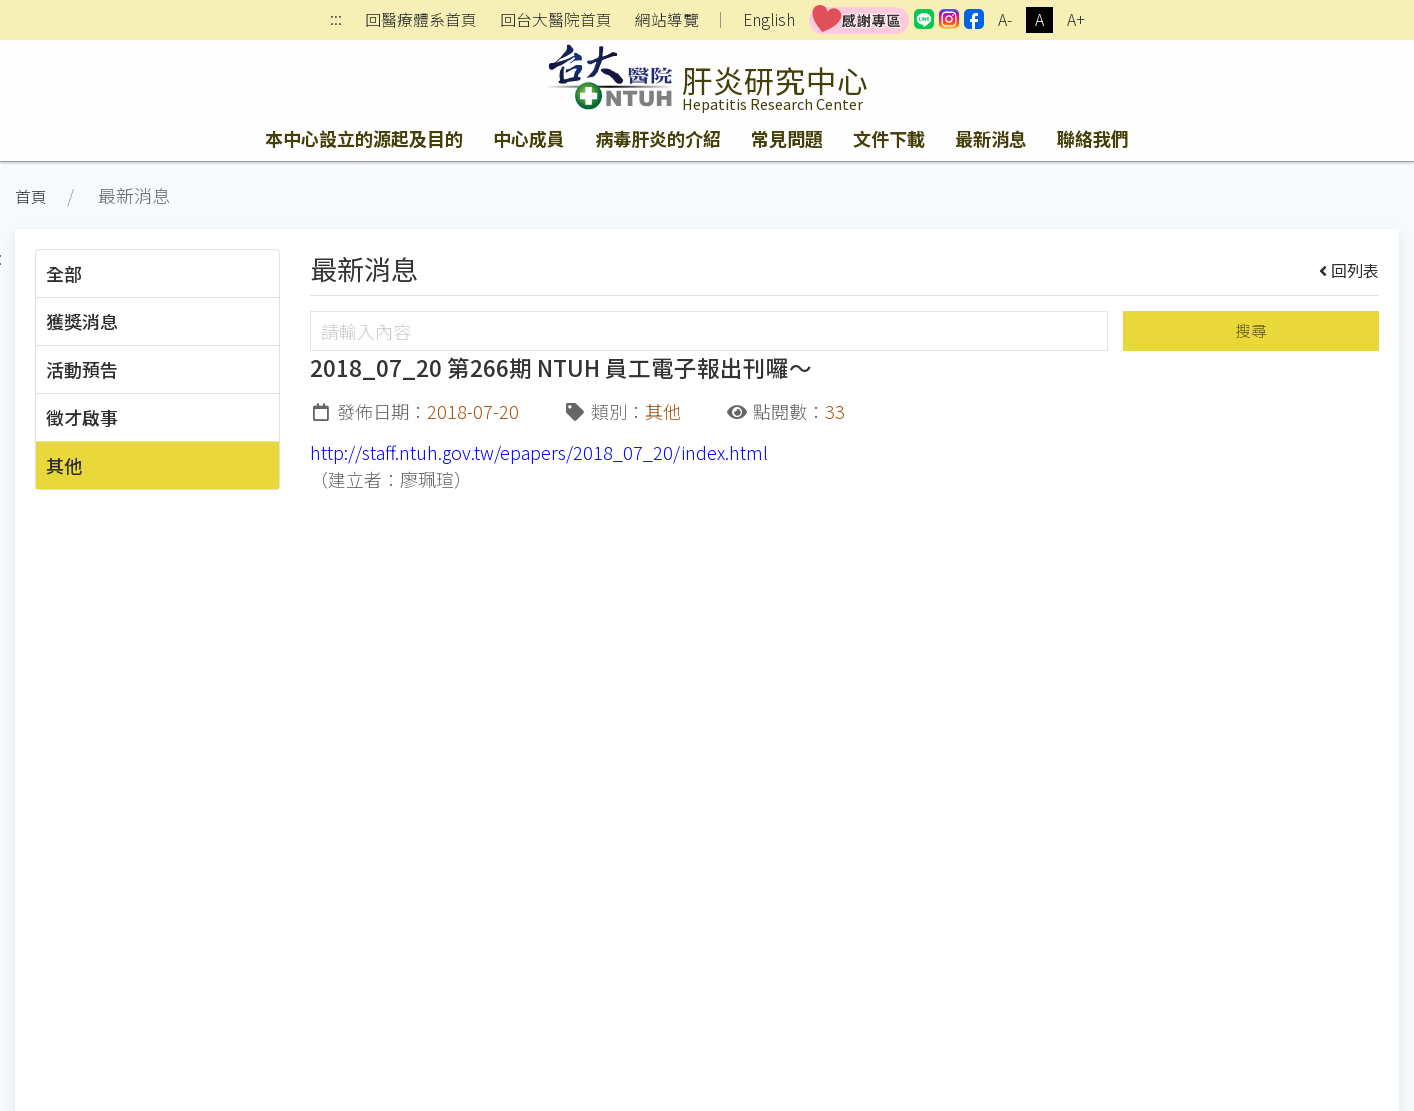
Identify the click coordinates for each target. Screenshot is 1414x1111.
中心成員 (529, 138)
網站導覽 (667, 20)
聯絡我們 (1093, 138)
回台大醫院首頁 (556, 20)
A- (1005, 19)
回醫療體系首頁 (421, 20)
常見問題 (787, 138)
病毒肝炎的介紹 (658, 138)
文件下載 (889, 138)
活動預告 (82, 369)
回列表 (1349, 270)
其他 (64, 465)
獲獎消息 (82, 321)
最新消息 (991, 138)
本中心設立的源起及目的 (364, 138)
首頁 (31, 196)
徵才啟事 (82, 417)
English (769, 19)
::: (336, 20)
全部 (64, 273)
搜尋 (1251, 330)
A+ (1076, 19)
